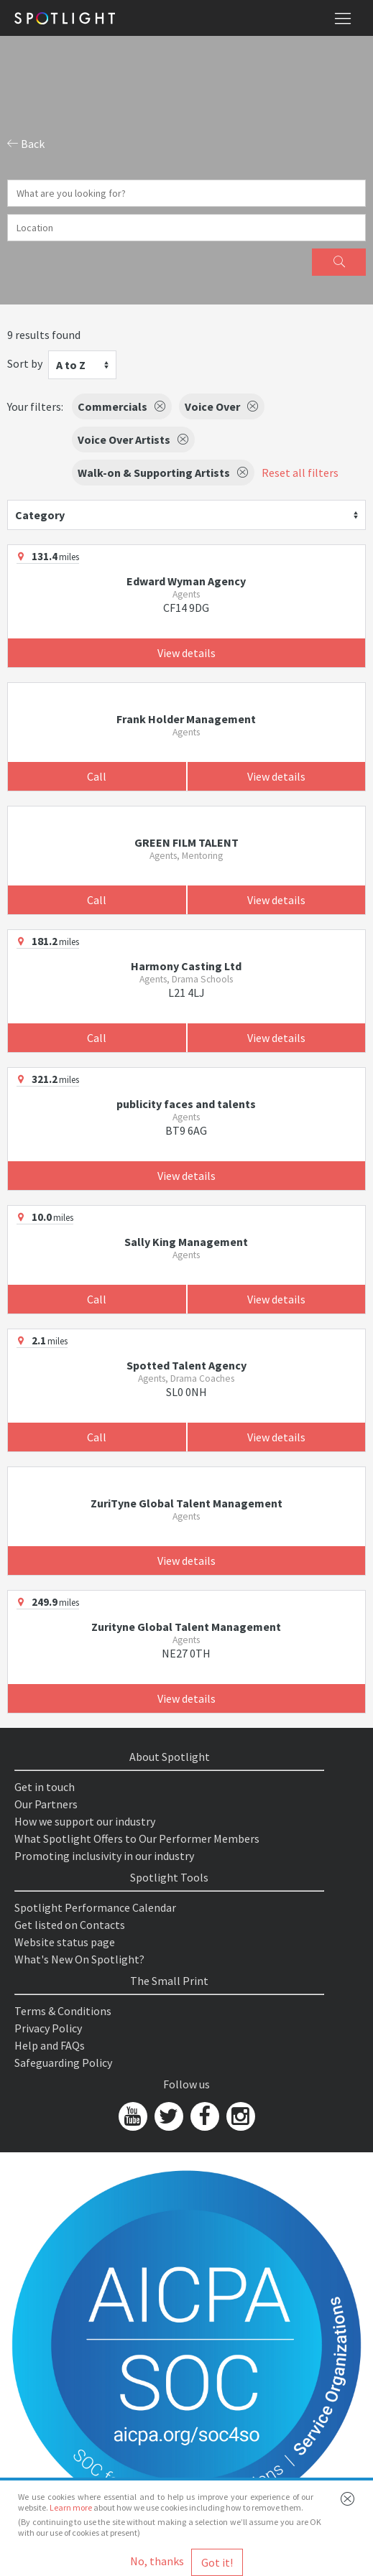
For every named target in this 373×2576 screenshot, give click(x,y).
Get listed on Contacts (69, 1924)
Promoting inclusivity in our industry (104, 1856)
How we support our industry (84, 1821)
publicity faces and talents (186, 1104)
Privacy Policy (48, 2028)
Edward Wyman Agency (186, 581)
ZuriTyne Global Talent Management (186, 1503)
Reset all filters (300, 472)
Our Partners (46, 1804)
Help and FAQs (49, 2045)
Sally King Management (186, 1241)
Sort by (24, 363)
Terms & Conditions (62, 2011)
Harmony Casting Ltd (186, 966)
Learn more (71, 2507)
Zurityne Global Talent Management (186, 1626)
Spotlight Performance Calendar (95, 1907)
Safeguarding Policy (63, 2062)
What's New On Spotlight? (79, 1959)
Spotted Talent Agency (186, 1365)
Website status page (64, 1942)
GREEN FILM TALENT (186, 842)
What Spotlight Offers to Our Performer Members (136, 1838)
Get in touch (44, 1787)
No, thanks (157, 2561)
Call (96, 776)
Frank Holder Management (186, 719)
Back (26, 143)
